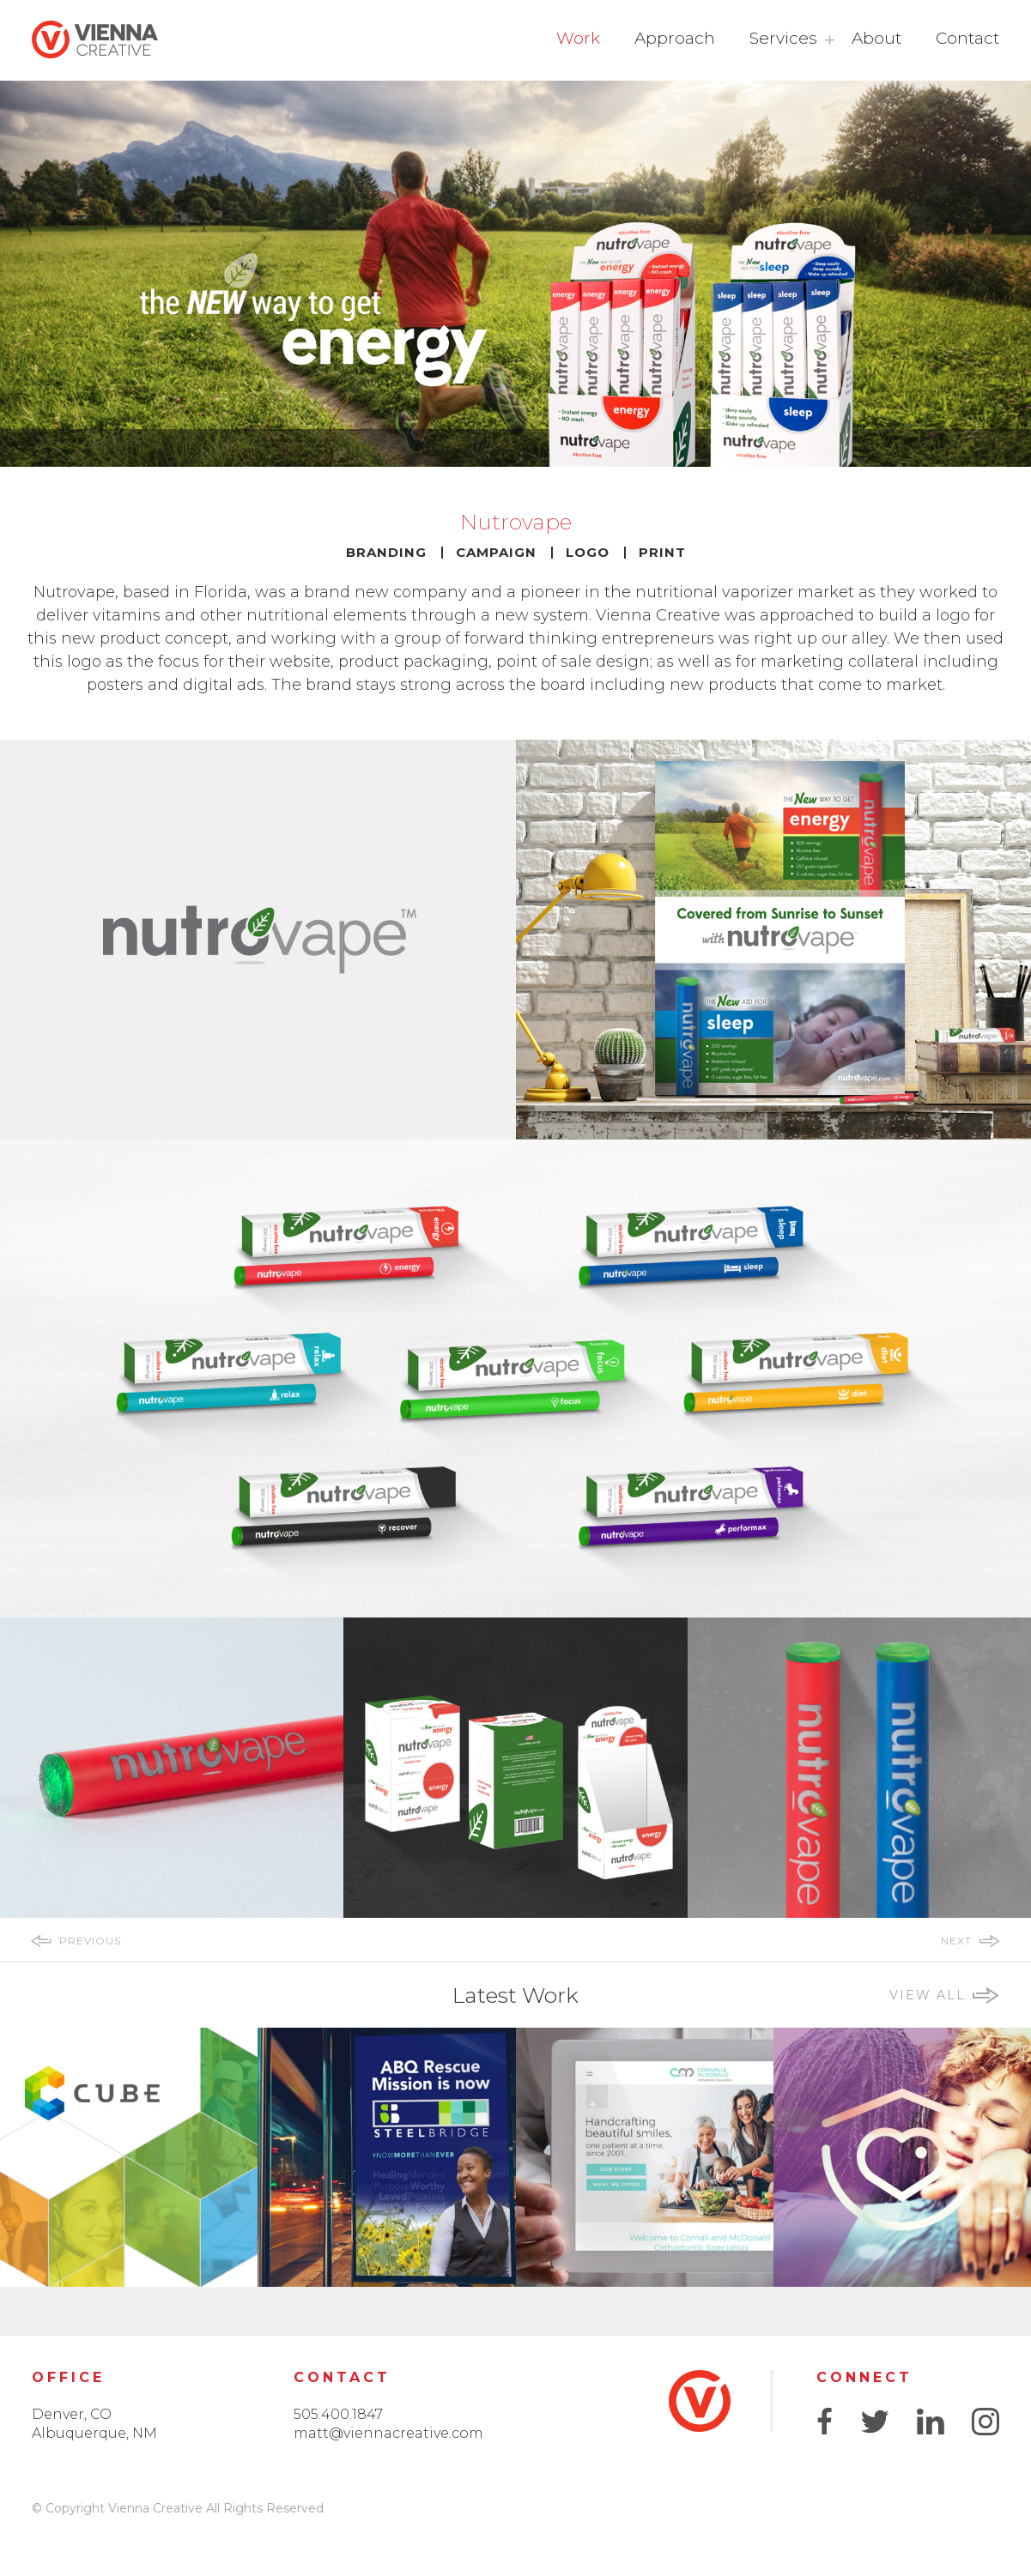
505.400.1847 (338, 2414)
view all (927, 1995)
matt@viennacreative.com (388, 2433)
